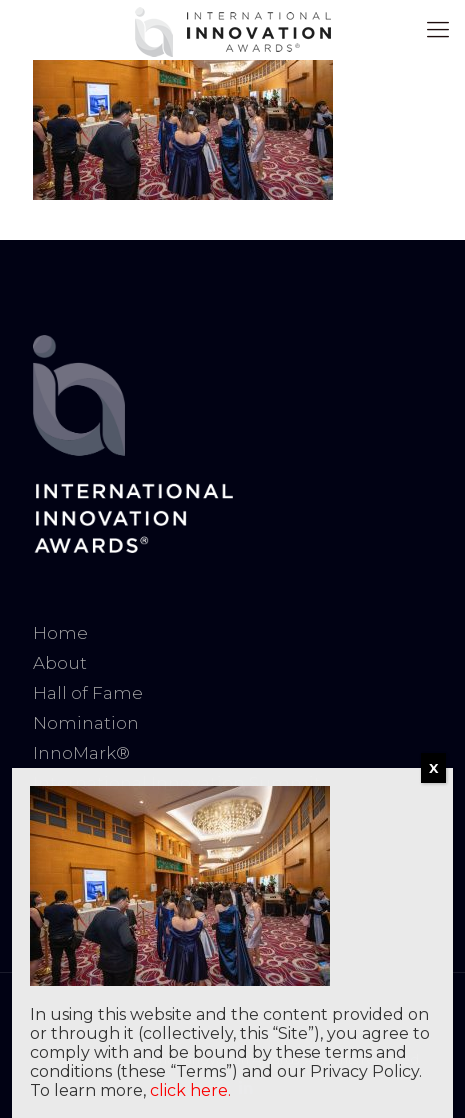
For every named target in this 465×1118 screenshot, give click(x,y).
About (60, 663)
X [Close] (433, 768)
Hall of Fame (88, 693)
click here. (190, 1090)
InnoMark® (81, 753)
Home (60, 633)
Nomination (86, 723)
